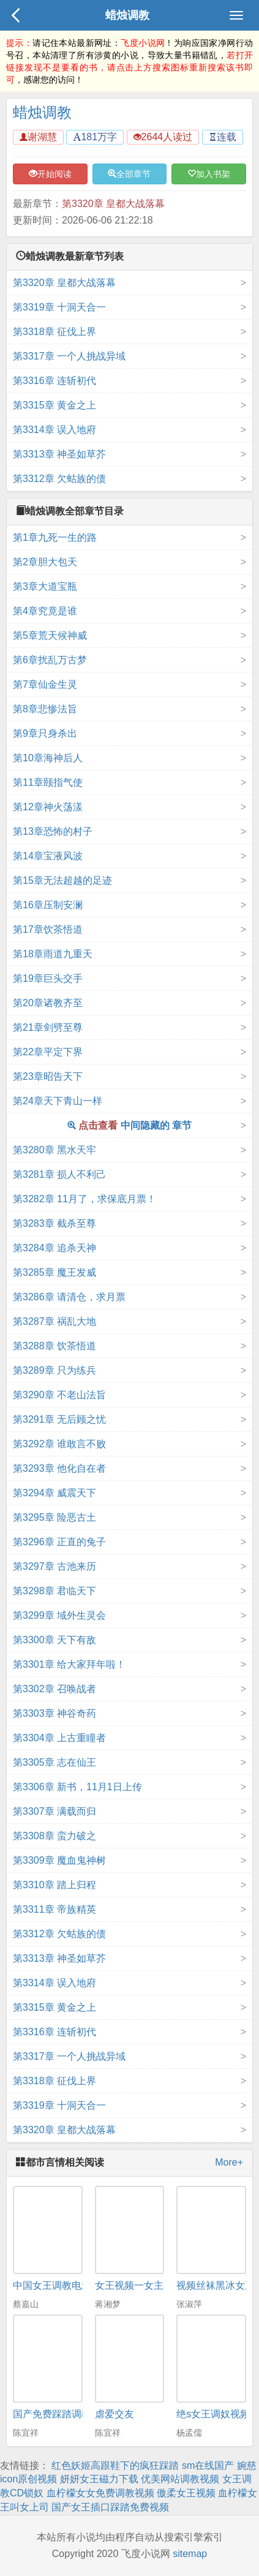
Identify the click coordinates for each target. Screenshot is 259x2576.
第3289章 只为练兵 (54, 1370)
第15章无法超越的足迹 (62, 880)
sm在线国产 (208, 2465)
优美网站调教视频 (180, 2479)
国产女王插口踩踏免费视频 (110, 2507)
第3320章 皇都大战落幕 (113, 203)
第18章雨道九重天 (52, 954)
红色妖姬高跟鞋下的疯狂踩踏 (115, 2465)
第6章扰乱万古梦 (50, 660)
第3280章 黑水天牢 (54, 1150)
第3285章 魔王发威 (54, 1272)
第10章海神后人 (48, 758)
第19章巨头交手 (48, 978)
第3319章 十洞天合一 (59, 307)
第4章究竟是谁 (45, 611)
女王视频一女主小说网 (144, 2285)
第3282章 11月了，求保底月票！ (84, 1199)
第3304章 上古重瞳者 (59, 1738)
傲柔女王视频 (186, 2493)
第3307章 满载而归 (54, 1811)
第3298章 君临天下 (54, 1591)
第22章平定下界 (48, 1052)
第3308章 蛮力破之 (54, 1836)
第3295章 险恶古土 (54, 1517)
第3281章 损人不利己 (59, 1174)
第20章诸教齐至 (48, 1003)
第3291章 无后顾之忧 (59, 1419)
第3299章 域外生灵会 (59, 1615)
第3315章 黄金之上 (54, 405)
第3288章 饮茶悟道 (54, 1346)
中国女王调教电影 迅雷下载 (73, 2285)
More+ (229, 2162)
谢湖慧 (38, 137)
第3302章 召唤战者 (54, 1689)
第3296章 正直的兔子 (59, 1542)
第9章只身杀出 (45, 733)
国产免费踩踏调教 (52, 2414)
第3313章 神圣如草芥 (59, 454)
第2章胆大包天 (45, 562)
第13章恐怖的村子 (52, 831)
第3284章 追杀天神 (54, 1248)
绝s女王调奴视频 (213, 2414)
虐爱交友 (114, 2414)
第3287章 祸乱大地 (54, 1321)
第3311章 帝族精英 (54, 1909)
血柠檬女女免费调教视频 (100, 2493)
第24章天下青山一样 (57, 1101)
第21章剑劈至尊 (48, 1027)
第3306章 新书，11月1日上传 (77, 1787)
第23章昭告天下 (48, 1076)
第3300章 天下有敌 (54, 1640)
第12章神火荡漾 (48, 807)
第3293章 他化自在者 (59, 1468)
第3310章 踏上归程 (54, 1885)
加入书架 (208, 174)
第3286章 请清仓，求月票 (69, 1297)
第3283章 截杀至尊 (54, 1223)
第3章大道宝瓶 (45, 586)
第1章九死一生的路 (55, 537)
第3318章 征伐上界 (54, 331)
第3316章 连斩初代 (54, 380)
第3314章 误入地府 (54, 429)
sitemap (190, 2553)
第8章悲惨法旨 (45, 709)
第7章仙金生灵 (45, 684)
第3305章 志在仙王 (54, 1762)
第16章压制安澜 (48, 905)
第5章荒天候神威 (50, 635)
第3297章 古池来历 (54, 1566)
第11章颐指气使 (48, 782)
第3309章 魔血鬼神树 (59, 1860)
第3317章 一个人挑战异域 (69, 356)
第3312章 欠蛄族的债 (59, 478)
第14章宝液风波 (48, 856)
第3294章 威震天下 (54, 1493)
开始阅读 (50, 174)
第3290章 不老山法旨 (59, 1395)
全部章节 (129, 174)
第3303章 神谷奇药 (54, 1713)
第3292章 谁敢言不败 (59, 1444)
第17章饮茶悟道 (48, 929)
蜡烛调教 (127, 15)
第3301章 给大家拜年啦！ (69, 1664)
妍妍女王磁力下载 (99, 2479)
